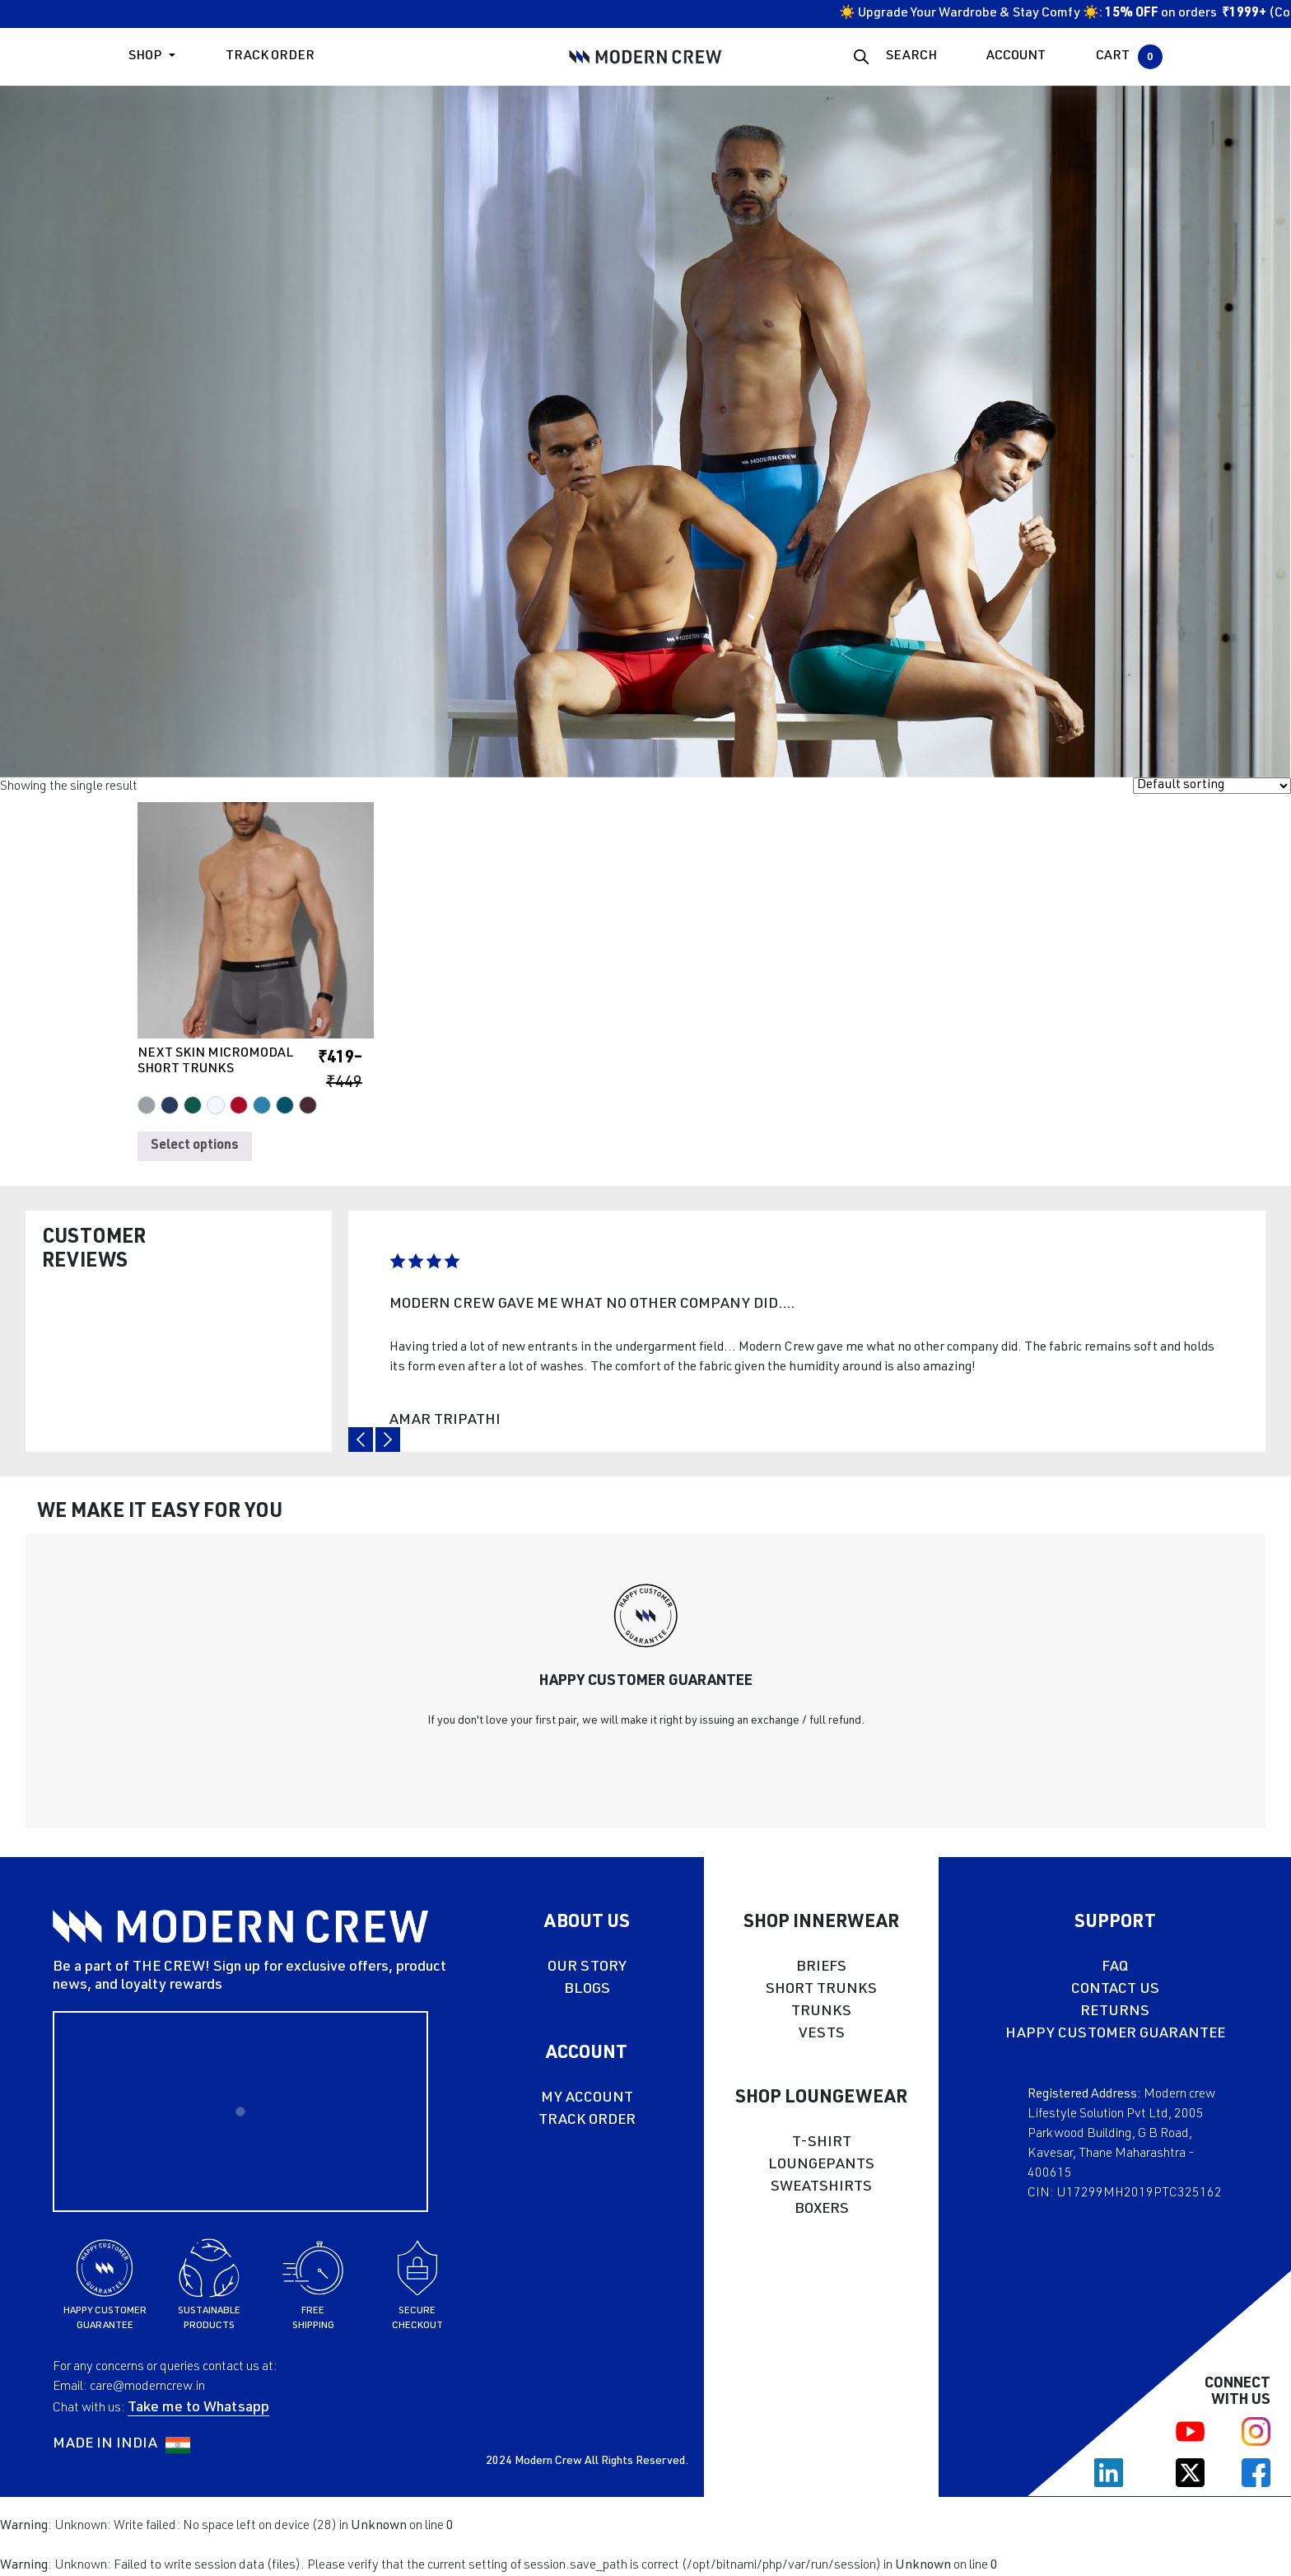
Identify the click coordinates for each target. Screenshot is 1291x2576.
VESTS (822, 2034)
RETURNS (1114, 2011)
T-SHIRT (821, 2142)
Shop (144, 56)
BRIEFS (821, 1967)
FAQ (1115, 1967)
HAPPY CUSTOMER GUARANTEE (1115, 2034)
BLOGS (587, 1989)
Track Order (270, 56)
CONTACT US (1115, 1989)
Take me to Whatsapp (198, 2408)
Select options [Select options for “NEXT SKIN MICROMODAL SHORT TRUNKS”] (195, 1146)
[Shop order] (1212, 785)
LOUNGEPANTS (821, 2165)
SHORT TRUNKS (821, 1989)
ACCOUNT (1016, 56)
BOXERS (822, 2209)
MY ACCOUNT (587, 2098)
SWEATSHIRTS (821, 2187)
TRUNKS (821, 2011)
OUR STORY (587, 1967)
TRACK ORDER (587, 2120)
